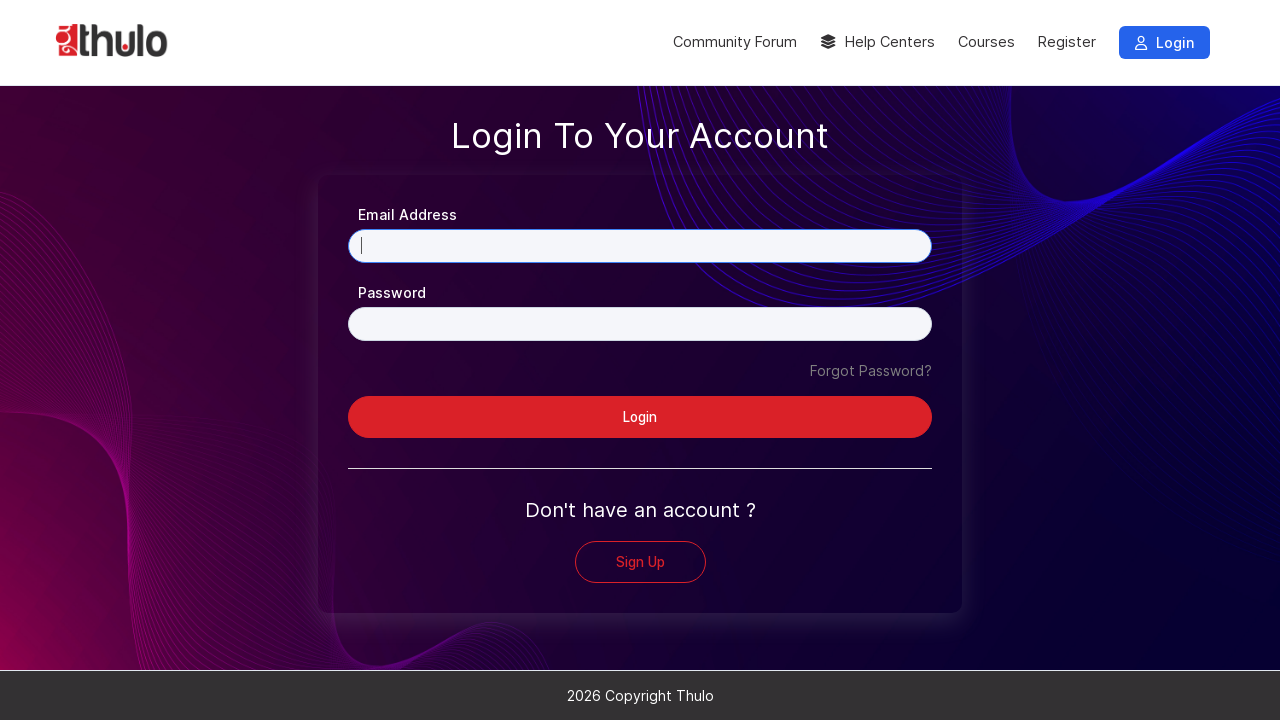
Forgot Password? (871, 370)
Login (1164, 42)
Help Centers (877, 42)
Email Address (407, 214)
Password (392, 292)
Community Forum (735, 42)
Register (1067, 42)
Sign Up (640, 562)
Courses (986, 42)
